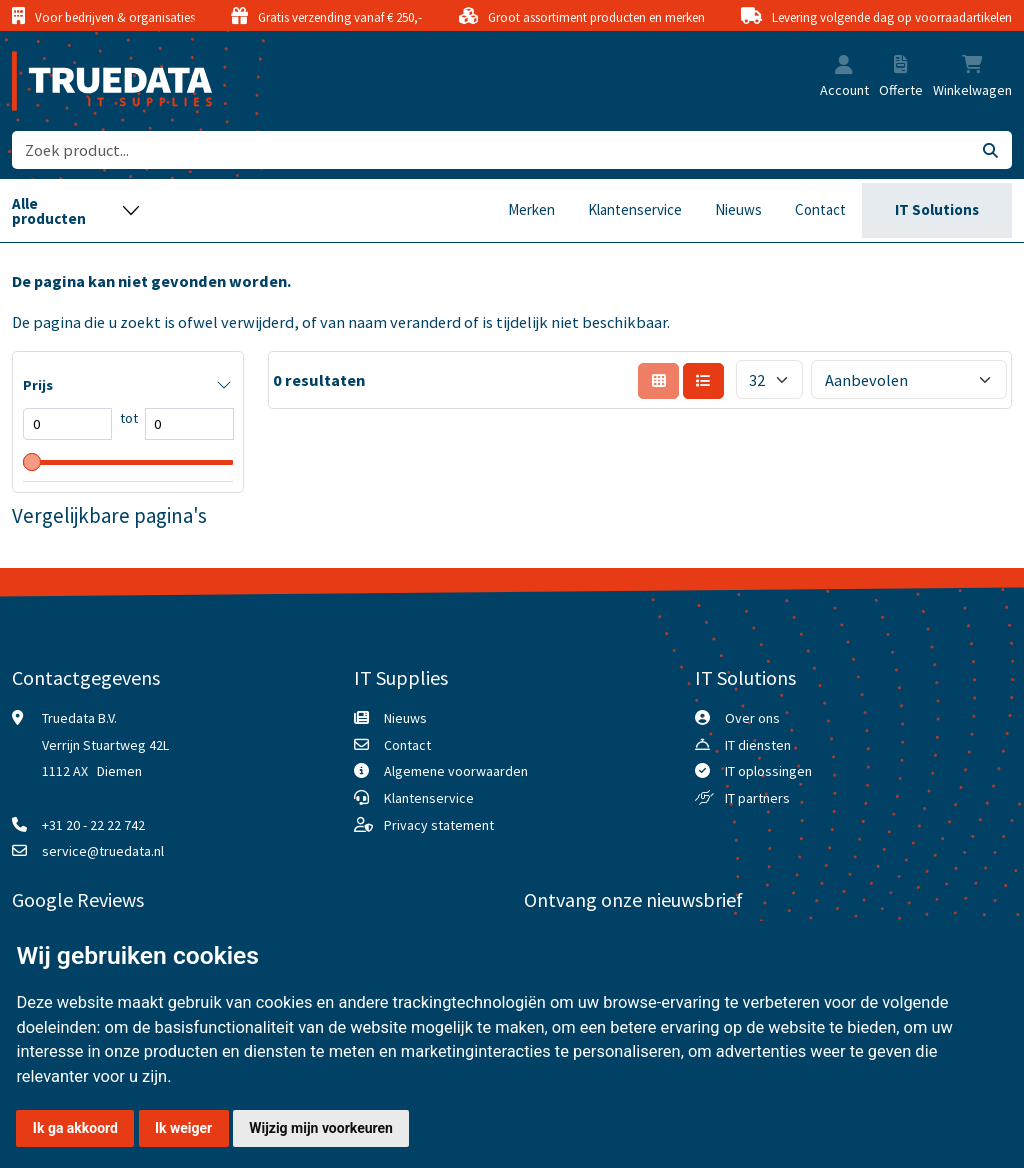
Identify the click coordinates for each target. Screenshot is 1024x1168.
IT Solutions (937, 209)
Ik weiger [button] (183, 1128)
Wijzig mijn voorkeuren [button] (321, 1128)
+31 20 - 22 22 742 (93, 825)
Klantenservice (635, 209)
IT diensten (758, 745)
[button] (844, 66)
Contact (820, 209)
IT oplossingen (768, 771)
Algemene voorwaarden (456, 771)
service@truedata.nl (103, 851)
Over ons (752, 718)
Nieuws (738, 209)
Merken (531, 209)
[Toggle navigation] (76, 210)
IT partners (757, 798)
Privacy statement (439, 825)
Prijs (38, 385)
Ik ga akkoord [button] (75, 1128)
